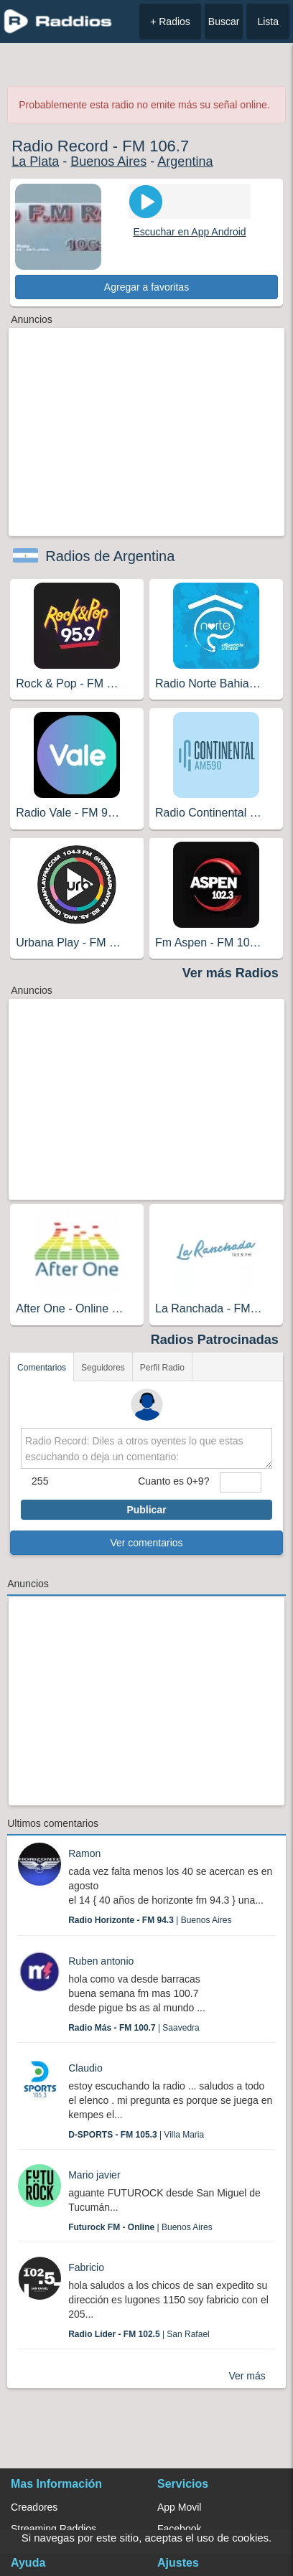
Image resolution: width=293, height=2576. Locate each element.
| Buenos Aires (149, 1920)
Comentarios (41, 1368)
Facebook (179, 2528)
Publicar (146, 1509)
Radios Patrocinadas (215, 1339)
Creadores (34, 2507)
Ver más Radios (230, 973)
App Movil (179, 2507)
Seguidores (103, 1368)
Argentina (185, 161)
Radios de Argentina (110, 556)
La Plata (35, 161)
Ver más (246, 2376)
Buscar (224, 21)
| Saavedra (134, 2028)
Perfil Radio (162, 1368)
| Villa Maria (136, 2135)
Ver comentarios (146, 1542)
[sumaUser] (240, 1482)
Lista (268, 21)
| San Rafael (139, 2334)
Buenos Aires (108, 161)
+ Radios (170, 21)
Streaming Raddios (53, 2528)
